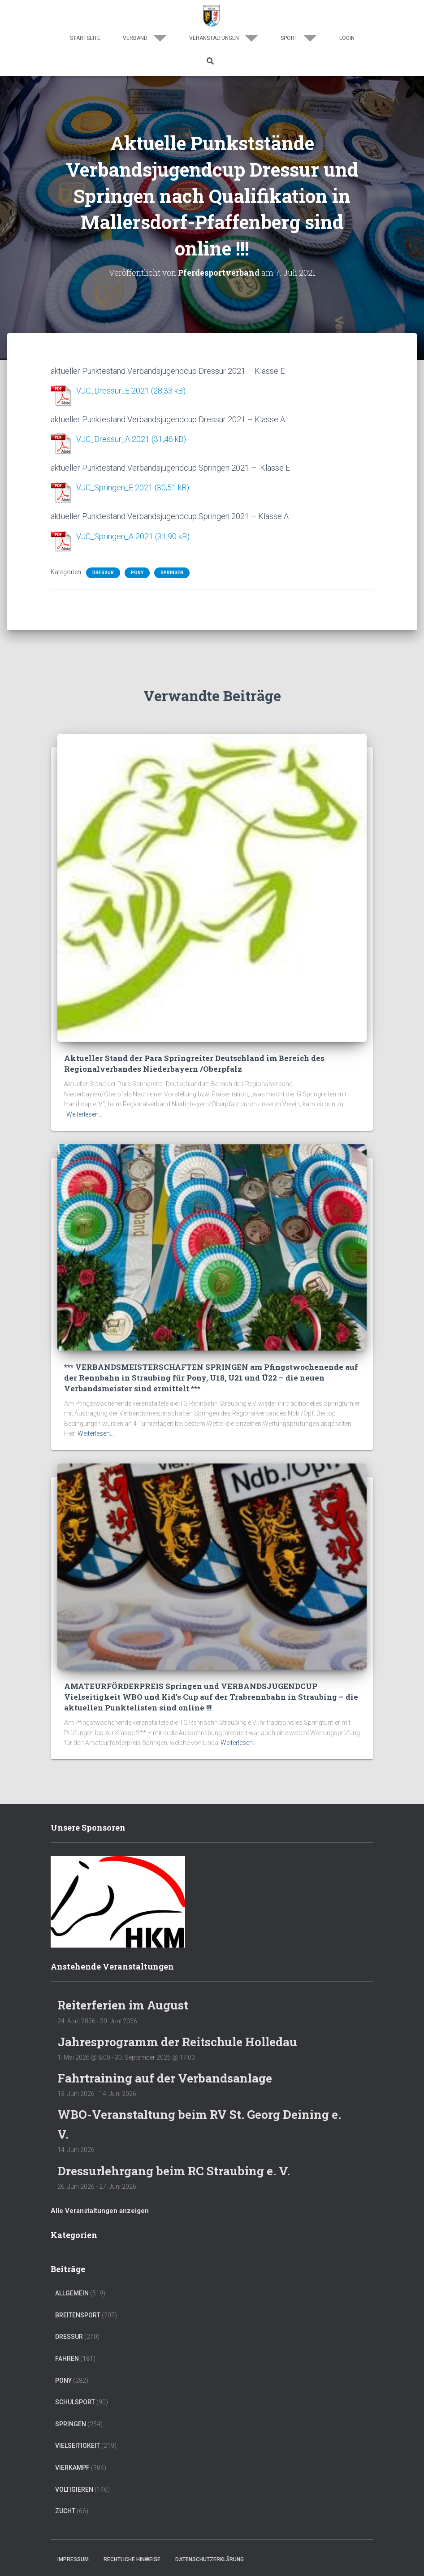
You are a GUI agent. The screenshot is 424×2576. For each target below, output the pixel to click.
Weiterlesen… (84, 1112)
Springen (171, 570)
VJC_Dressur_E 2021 (112, 390)
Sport (299, 38)
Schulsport (75, 2399)
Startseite (85, 38)
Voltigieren (74, 2486)
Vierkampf (72, 2464)
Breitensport (77, 2312)
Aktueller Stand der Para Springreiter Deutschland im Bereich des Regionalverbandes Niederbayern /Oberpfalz (194, 1061)
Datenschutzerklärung (209, 2557)
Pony (137, 570)
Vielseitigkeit (77, 2443)
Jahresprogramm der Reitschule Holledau (182, 2039)
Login (347, 38)
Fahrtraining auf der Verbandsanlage (167, 2075)
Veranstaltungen (223, 38)
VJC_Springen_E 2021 (114, 486)
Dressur (103, 570)
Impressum (73, 2557)
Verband (145, 38)
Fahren (67, 2356)
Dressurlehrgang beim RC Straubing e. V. (178, 2168)
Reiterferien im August (126, 2002)
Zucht (65, 2508)
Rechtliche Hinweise (132, 2557)
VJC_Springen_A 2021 (114, 535)
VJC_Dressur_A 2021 (113, 438)
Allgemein (72, 2290)
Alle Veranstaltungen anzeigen (100, 2208)
